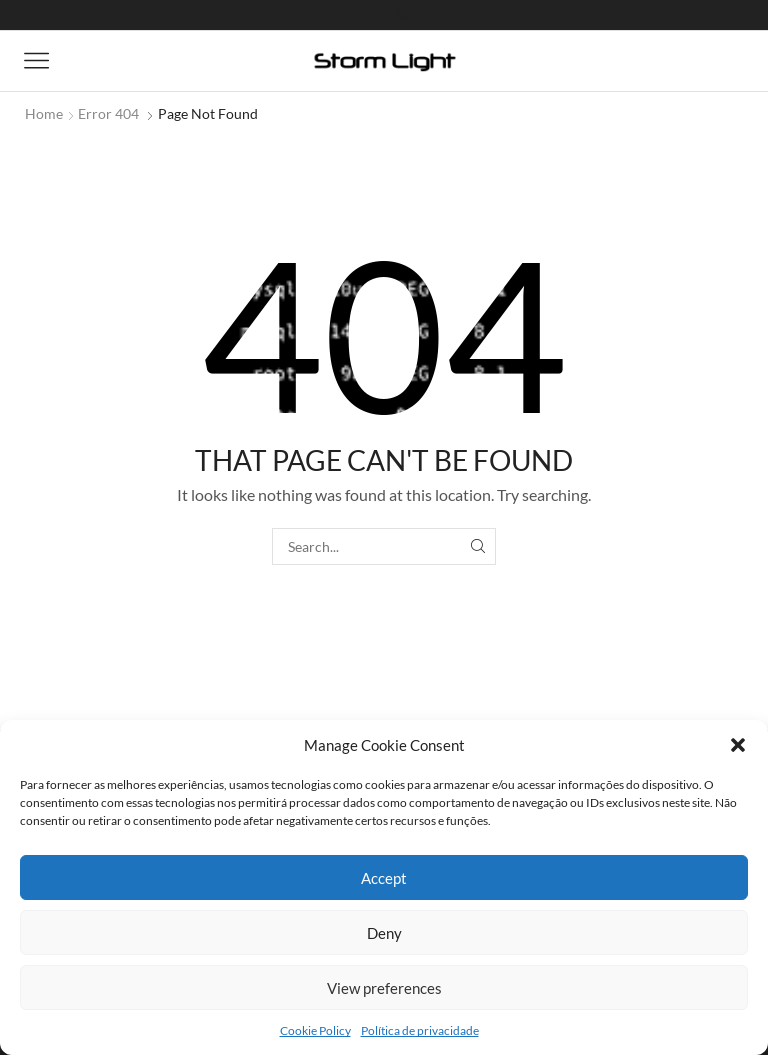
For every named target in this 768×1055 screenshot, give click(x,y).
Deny (384, 933)
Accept (384, 878)
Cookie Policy (315, 1030)
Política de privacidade (420, 1030)
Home (44, 113)
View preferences (384, 988)
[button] (738, 745)
